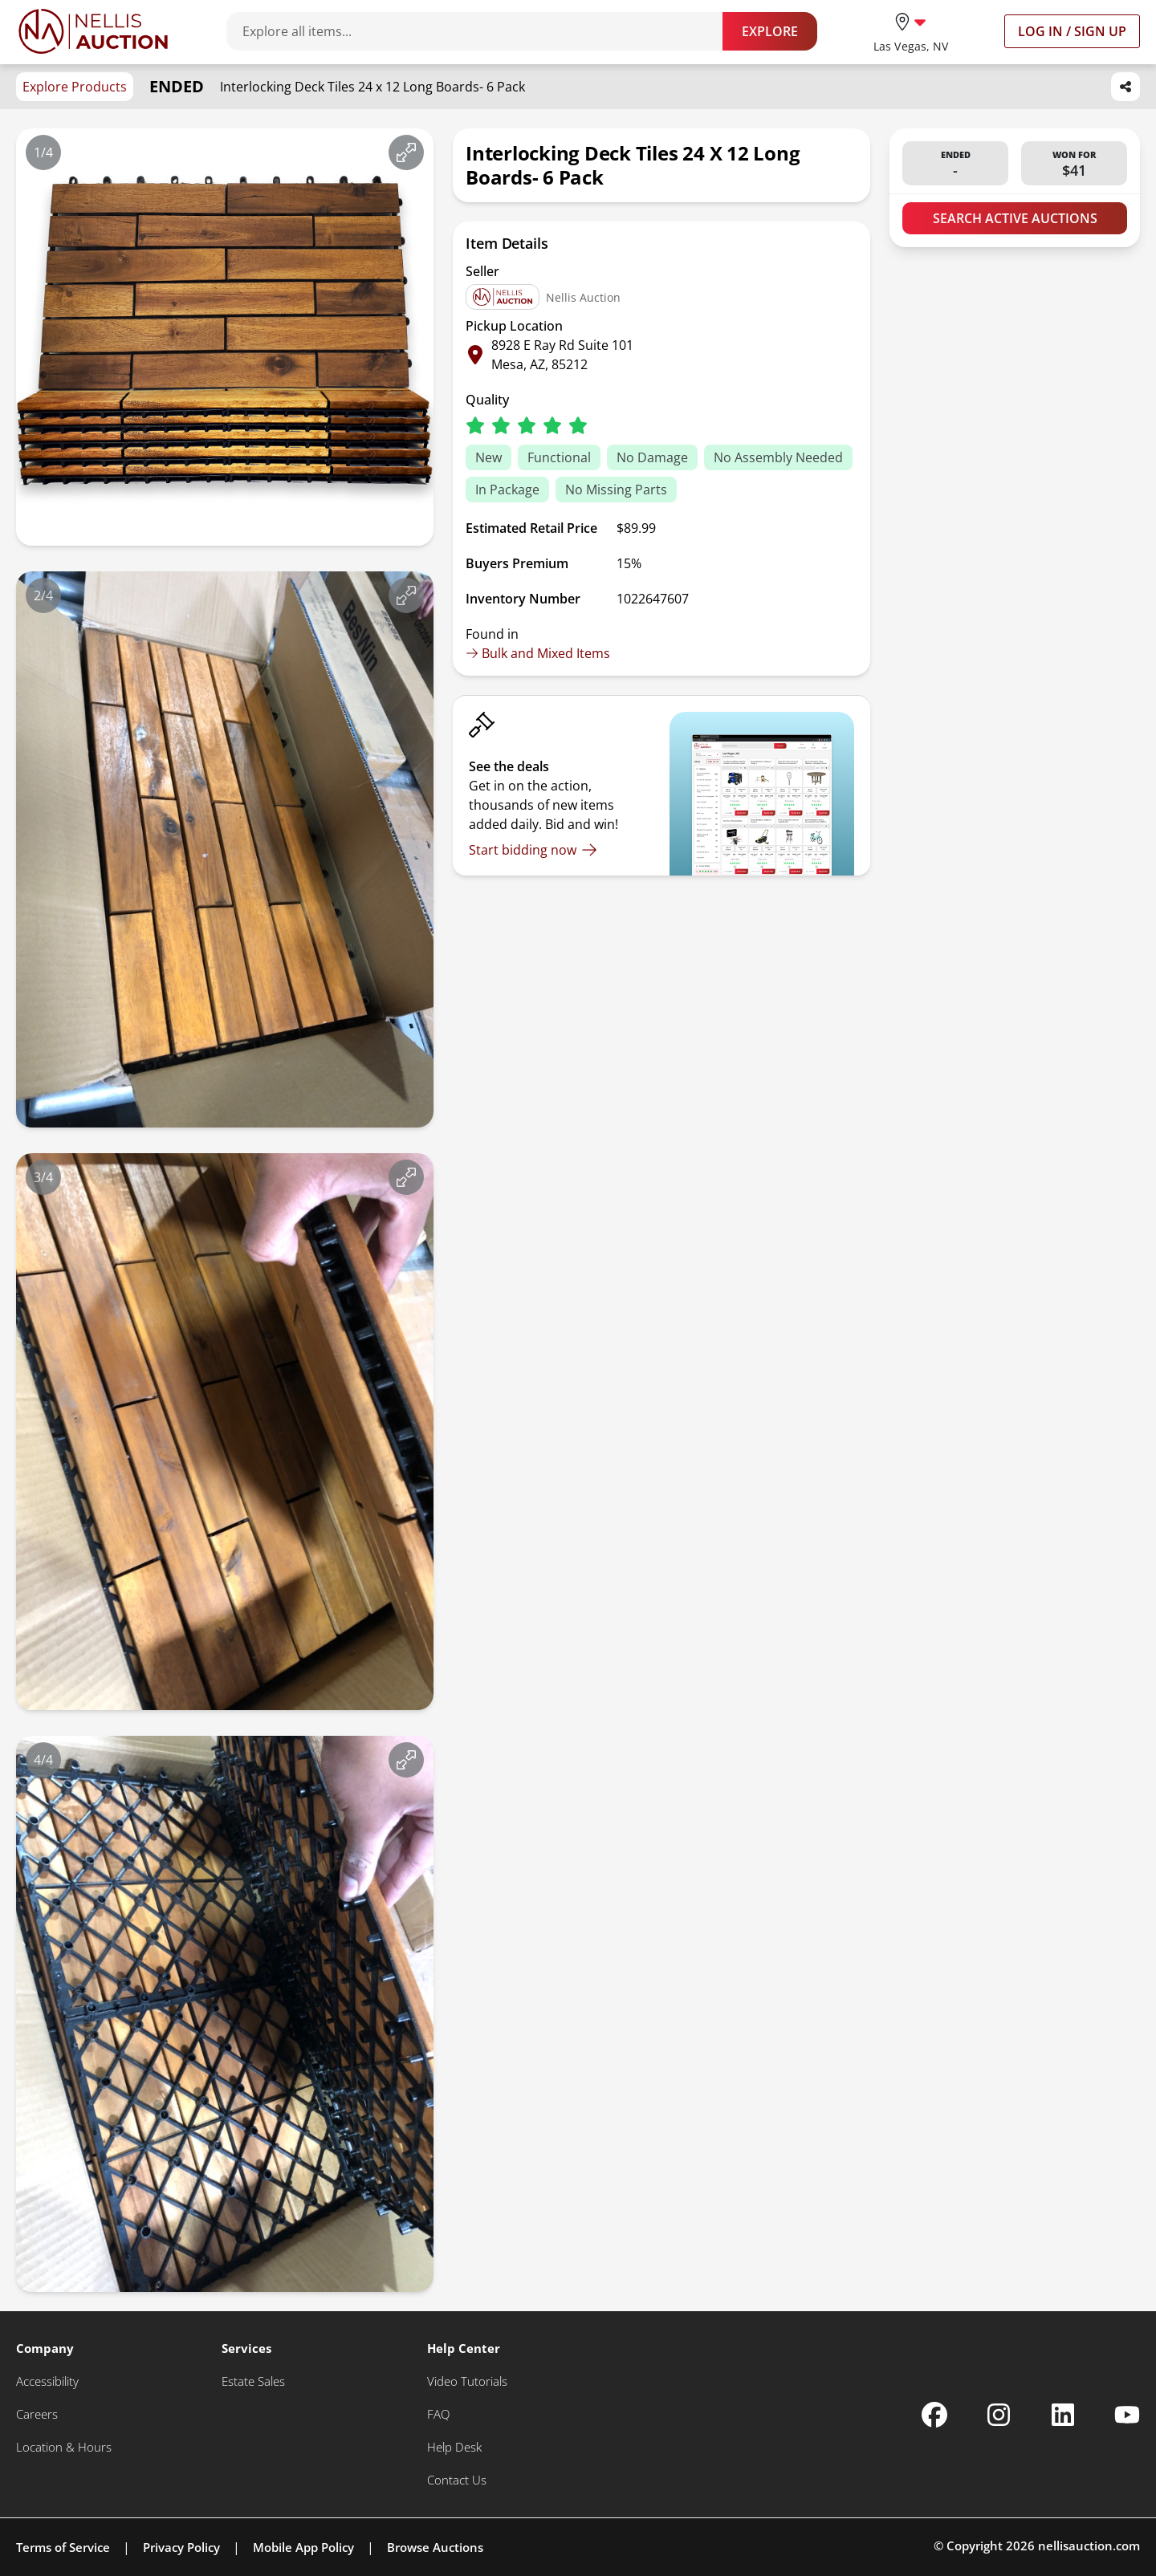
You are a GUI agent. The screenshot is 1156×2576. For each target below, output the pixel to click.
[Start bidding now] (533, 849)
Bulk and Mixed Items (538, 653)
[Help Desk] (454, 2447)
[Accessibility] (47, 2381)
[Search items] (482, 31)
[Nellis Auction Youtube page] (1127, 2415)
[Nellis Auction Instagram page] (999, 2415)
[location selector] (910, 30)
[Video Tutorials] (467, 2381)
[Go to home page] (93, 31)
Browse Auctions (435, 2547)
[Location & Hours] (64, 2447)
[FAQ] (438, 2414)
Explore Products (74, 86)
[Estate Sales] (253, 2381)
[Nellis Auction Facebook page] (934, 2415)
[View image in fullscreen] (406, 152)
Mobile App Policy (303, 2547)
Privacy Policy (181, 2547)
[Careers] (37, 2414)
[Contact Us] (456, 2480)
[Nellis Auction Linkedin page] (1063, 2415)
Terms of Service (63, 2547)
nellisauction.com (1089, 2545)
